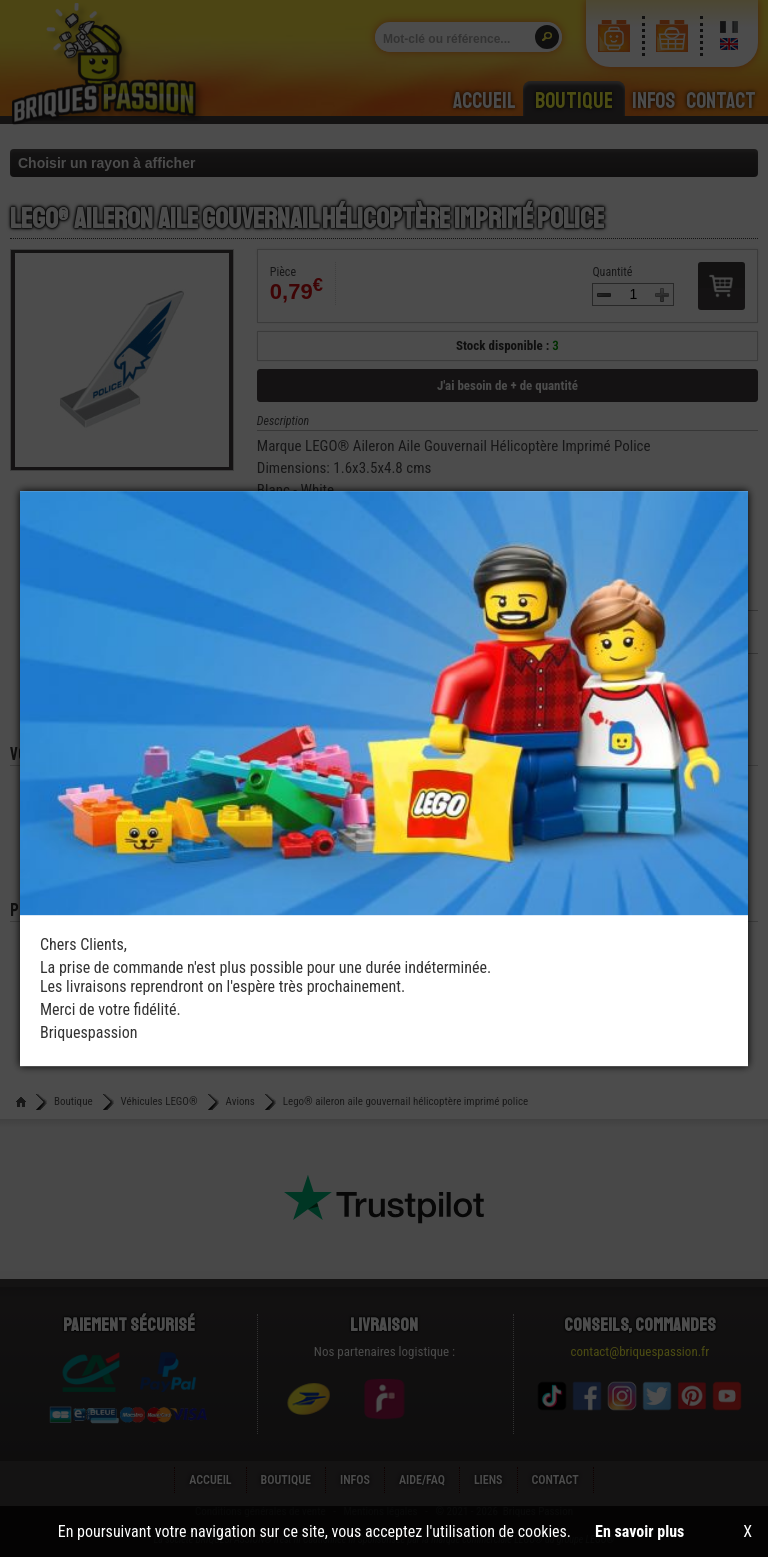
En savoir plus (639, 1531)
